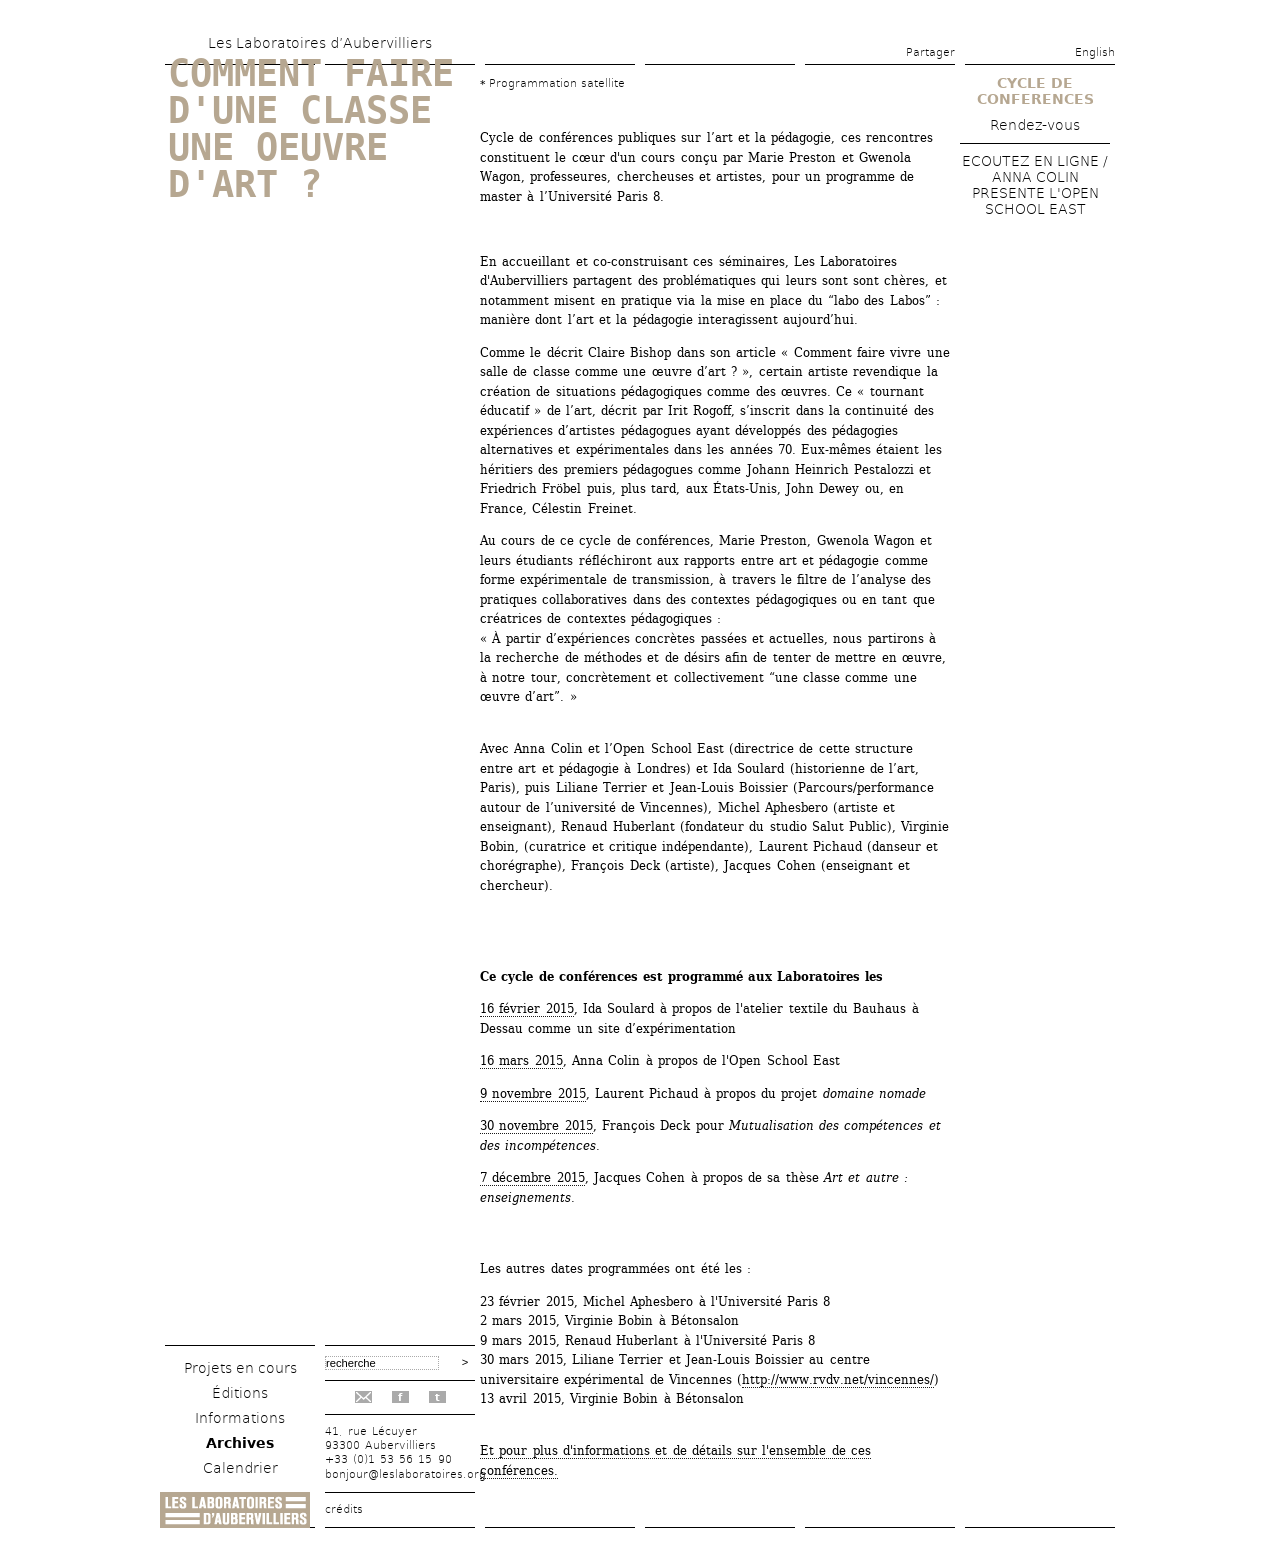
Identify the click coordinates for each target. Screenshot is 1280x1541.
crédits (344, 1509)
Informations (240, 1418)
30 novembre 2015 (536, 1125)
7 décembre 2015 (532, 1177)
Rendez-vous (1035, 125)
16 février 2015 (527, 1008)
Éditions (240, 1393)
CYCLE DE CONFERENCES (1035, 91)
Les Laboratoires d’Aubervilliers (320, 43)
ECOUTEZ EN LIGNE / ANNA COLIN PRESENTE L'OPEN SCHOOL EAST (1035, 185)
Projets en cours (240, 1368)
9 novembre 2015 (533, 1093)
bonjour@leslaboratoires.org (405, 1474)
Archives (240, 1443)
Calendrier (240, 1468)
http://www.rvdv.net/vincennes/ (838, 1379)
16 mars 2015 (521, 1060)
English (1095, 52)
